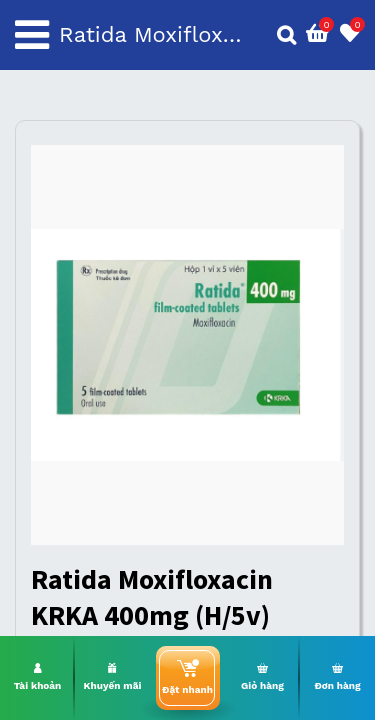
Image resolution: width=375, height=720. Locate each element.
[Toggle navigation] (32, 35)
